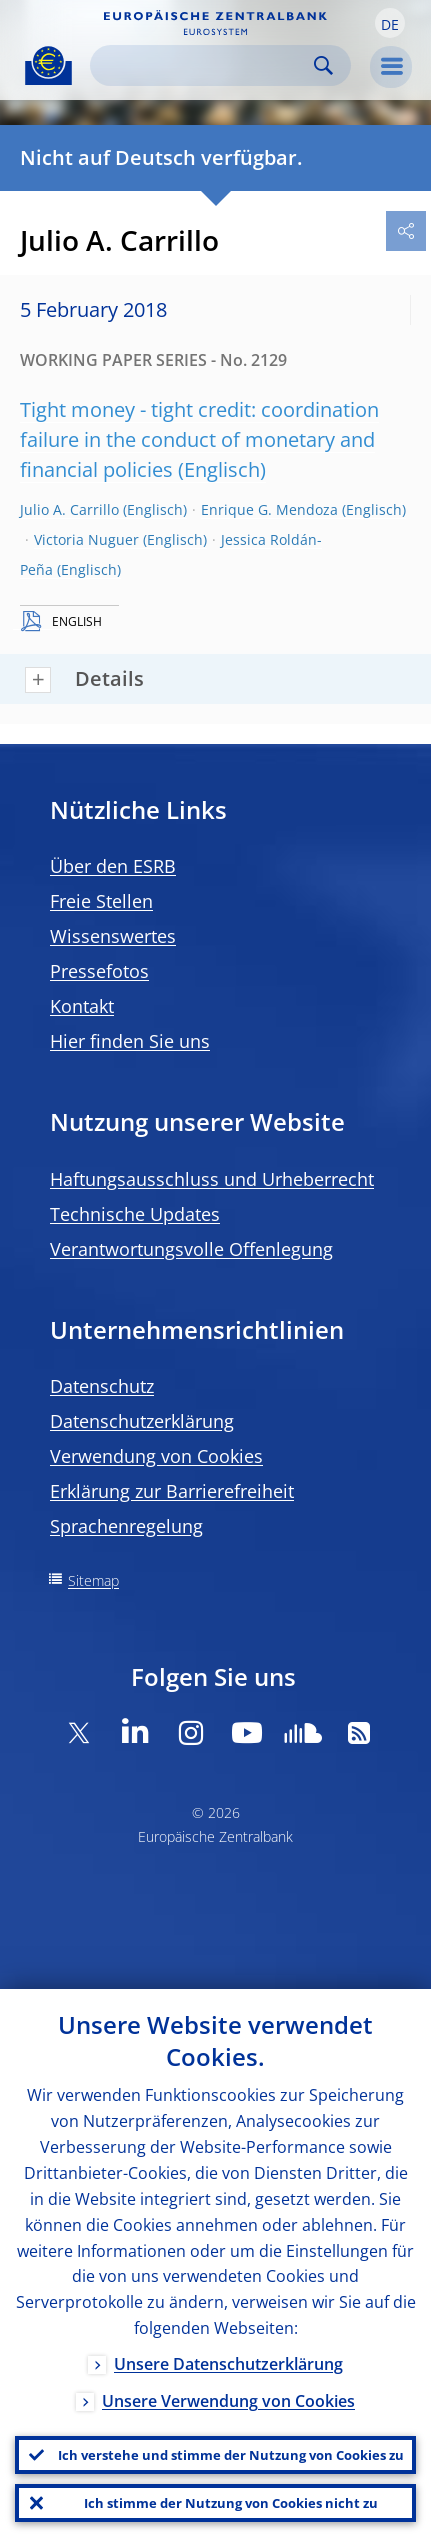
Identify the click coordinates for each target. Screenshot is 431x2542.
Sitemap (93, 1580)
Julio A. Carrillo (69, 509)
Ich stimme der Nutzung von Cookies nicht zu (231, 2503)
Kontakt (82, 1006)
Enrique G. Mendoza (269, 509)
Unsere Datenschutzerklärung (228, 2364)
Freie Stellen (101, 901)
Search (323, 65)
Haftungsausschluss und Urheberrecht (212, 1179)
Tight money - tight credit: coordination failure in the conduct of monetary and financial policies (199, 439)
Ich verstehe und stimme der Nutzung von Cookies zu (231, 2455)
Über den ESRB (113, 866)
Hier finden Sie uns (130, 1041)
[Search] (204, 65)
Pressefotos (99, 971)
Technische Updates (135, 1214)
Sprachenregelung (126, 1526)
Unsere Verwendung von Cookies (228, 2401)
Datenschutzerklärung (142, 1421)
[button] (390, 23)
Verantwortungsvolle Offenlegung (191, 1249)
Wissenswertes (113, 936)
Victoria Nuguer (86, 539)
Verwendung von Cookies (156, 1456)
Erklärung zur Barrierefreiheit (172, 1491)
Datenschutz (102, 1386)
